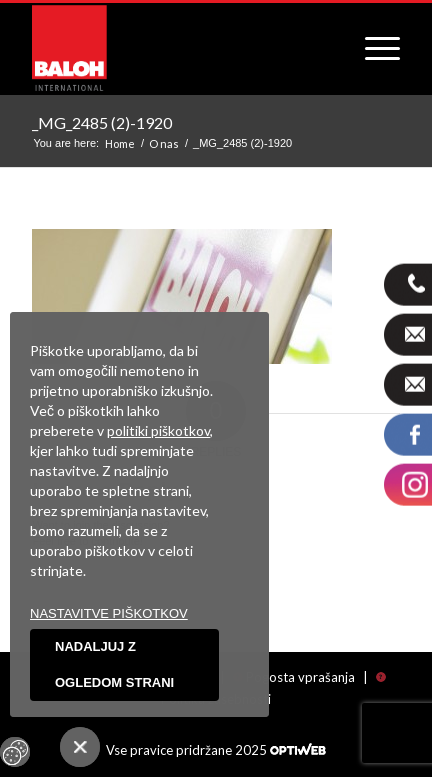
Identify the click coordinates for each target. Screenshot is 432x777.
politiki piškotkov (158, 430)
